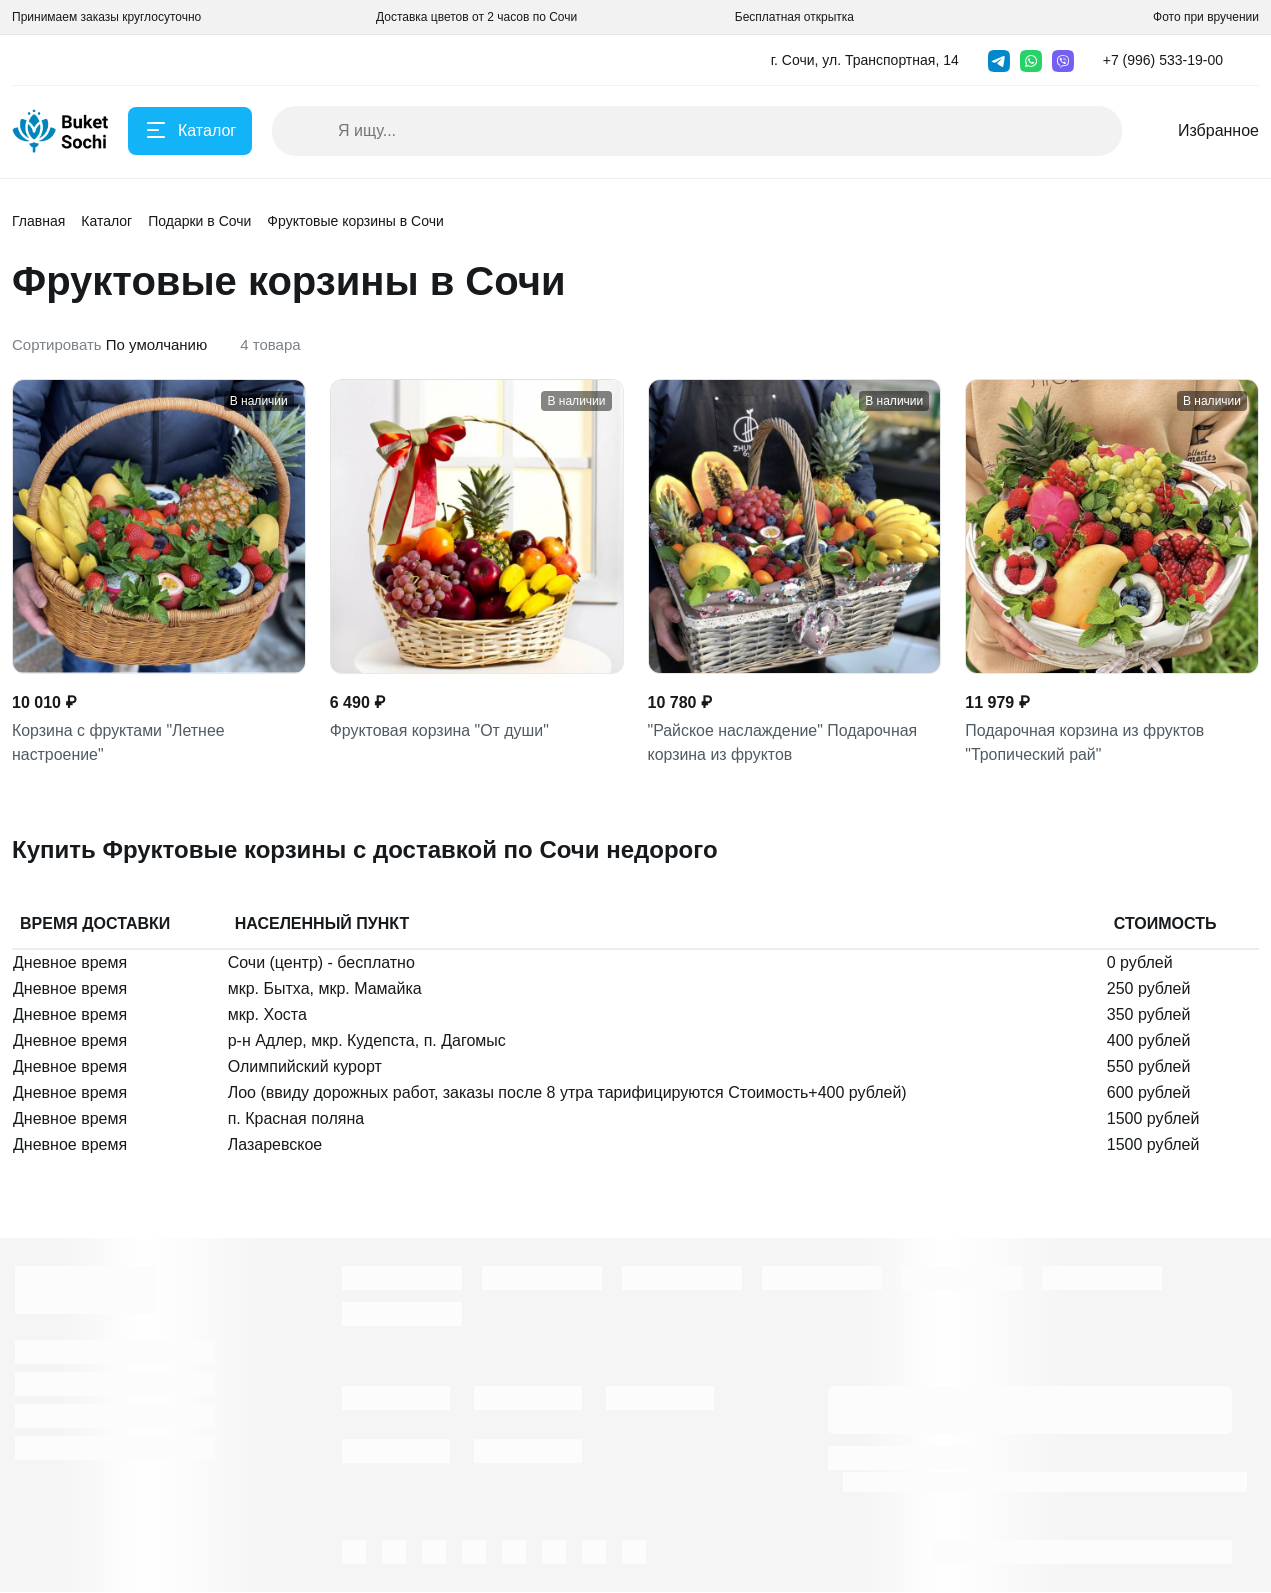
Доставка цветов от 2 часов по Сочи (476, 17)
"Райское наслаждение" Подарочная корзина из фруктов (783, 742)
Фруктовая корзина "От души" (440, 730)
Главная (38, 221)
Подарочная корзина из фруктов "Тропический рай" (1085, 742)
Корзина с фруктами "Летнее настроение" (119, 742)
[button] (1169, 60)
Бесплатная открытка (794, 17)
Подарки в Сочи (199, 221)
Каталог (106, 221)
